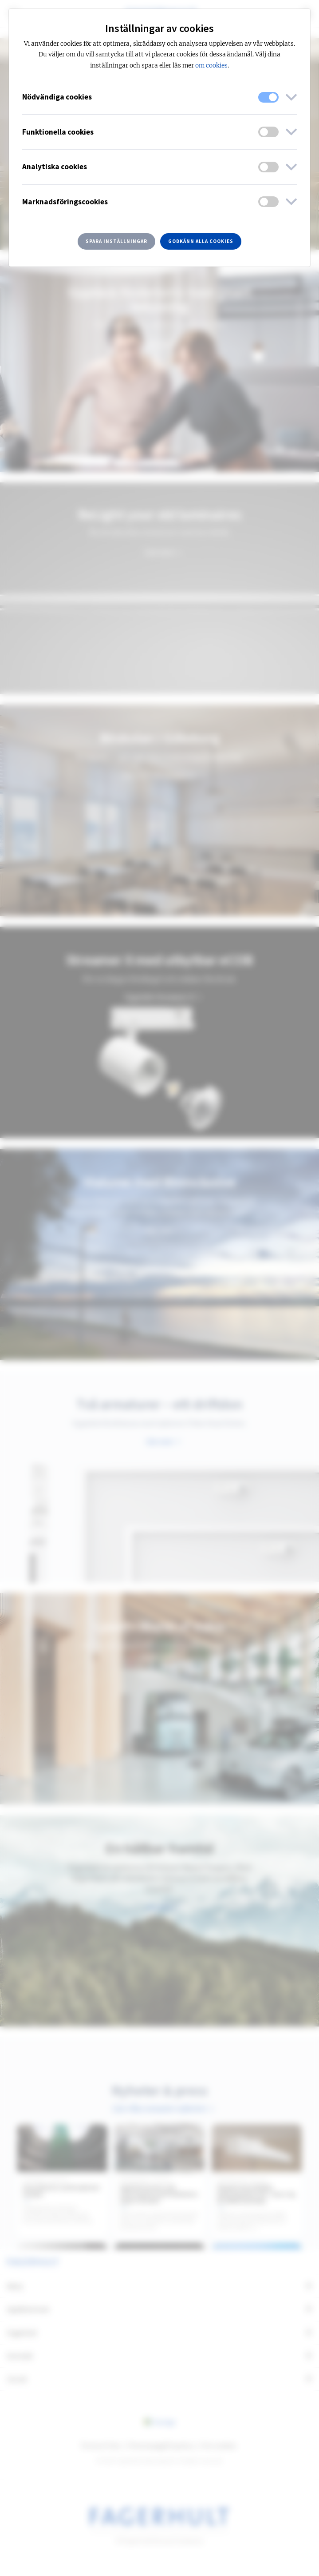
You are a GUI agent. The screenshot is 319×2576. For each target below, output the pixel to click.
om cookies (211, 65)
